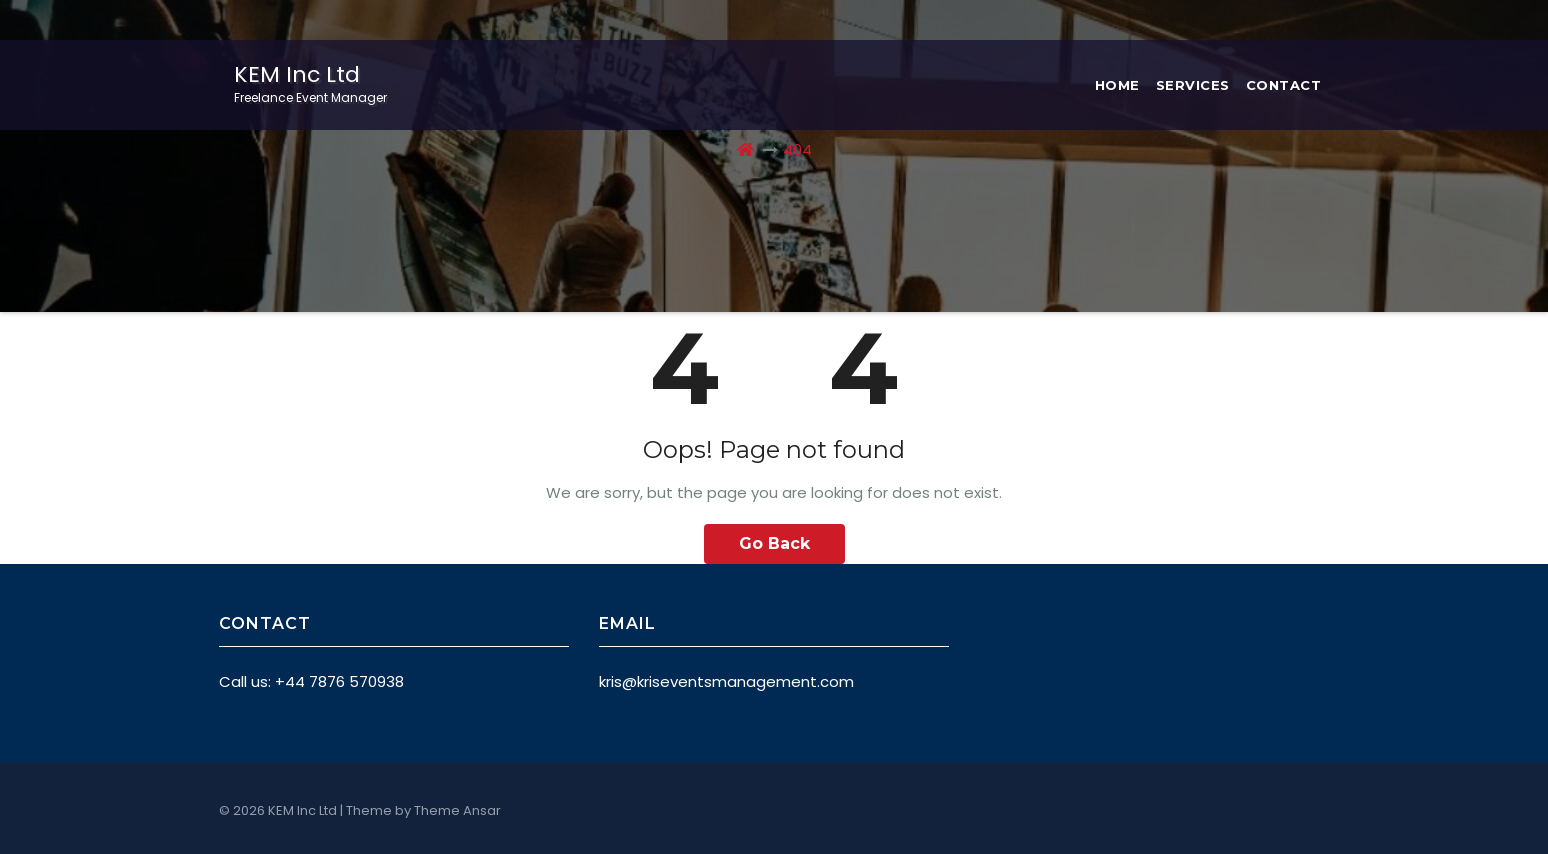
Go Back (774, 543)
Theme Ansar (457, 810)
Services (1193, 85)
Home (1117, 85)
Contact (1284, 85)
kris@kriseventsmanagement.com (726, 681)
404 (797, 149)
